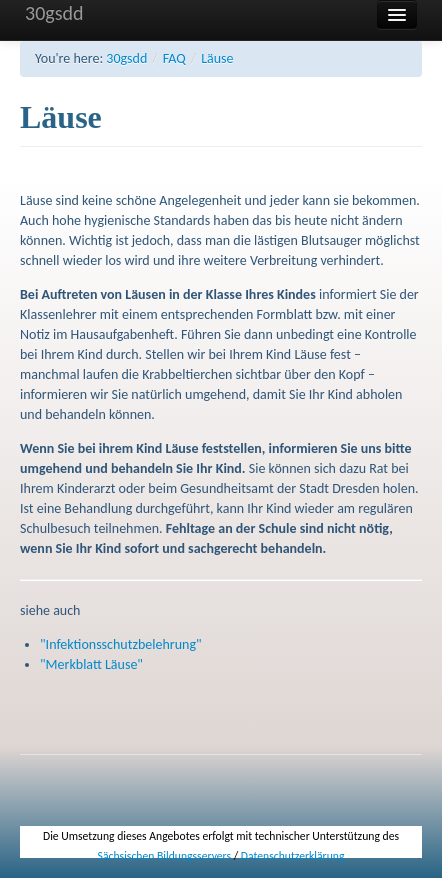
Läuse (217, 58)
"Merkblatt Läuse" (91, 664)
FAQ (174, 58)
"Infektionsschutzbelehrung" (121, 644)
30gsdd (54, 13)
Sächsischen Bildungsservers (164, 856)
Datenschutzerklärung (293, 856)
